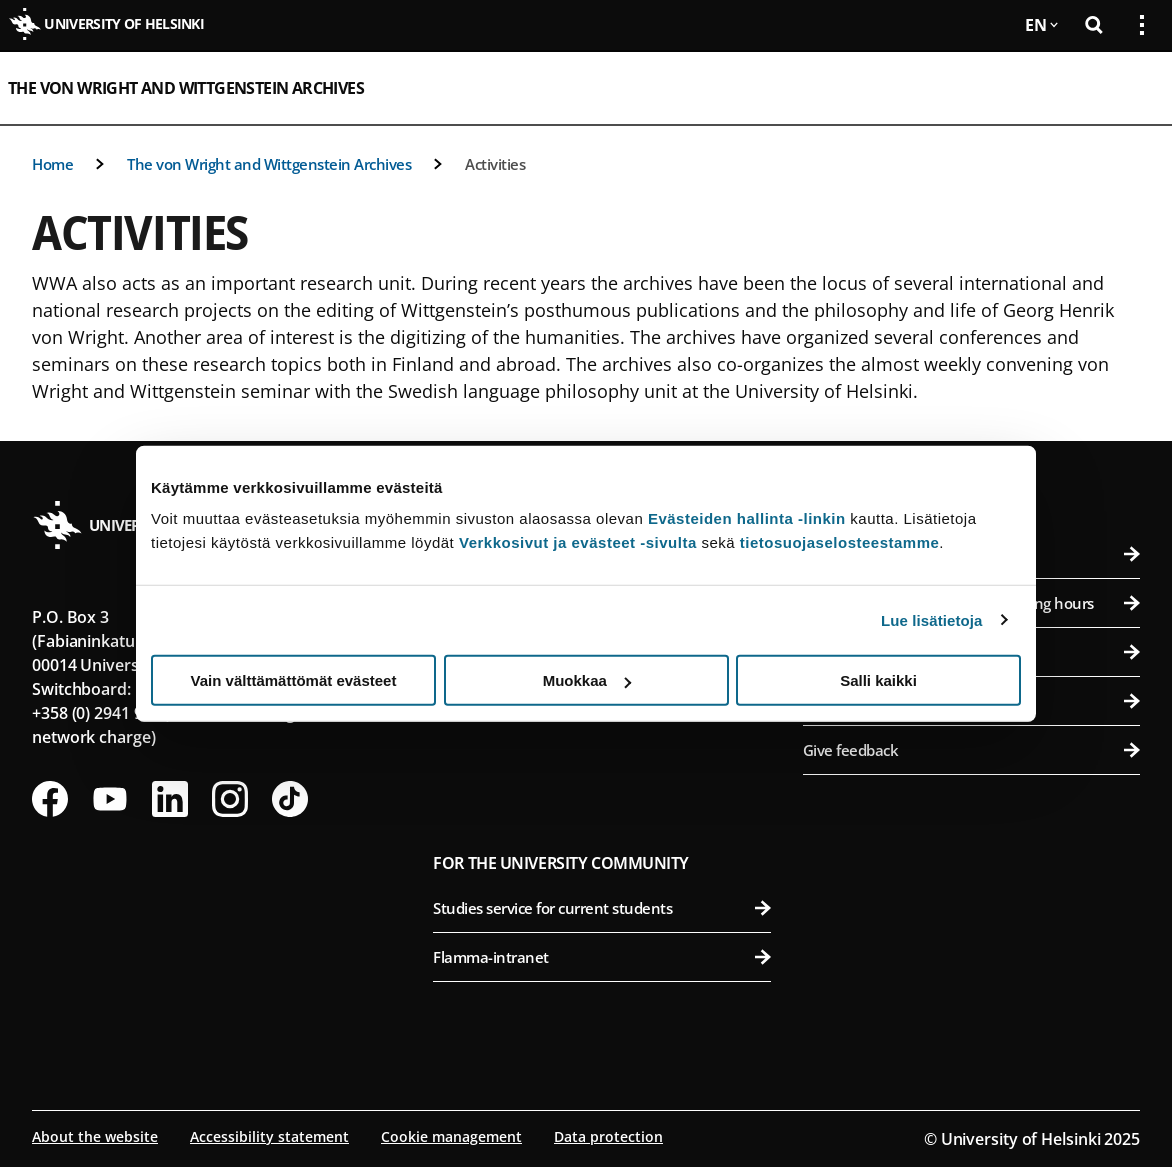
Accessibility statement (269, 1136)
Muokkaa (587, 680)
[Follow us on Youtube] (110, 799)
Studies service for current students (601, 908)
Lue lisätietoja (932, 619)
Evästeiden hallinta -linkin (747, 518)
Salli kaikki (878, 680)
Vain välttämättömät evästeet (294, 680)
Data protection (608, 1136)
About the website (95, 1136)
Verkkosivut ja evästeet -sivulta (578, 542)
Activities (495, 164)
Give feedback (971, 750)
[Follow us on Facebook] (50, 799)
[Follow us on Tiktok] (290, 799)
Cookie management (451, 1136)
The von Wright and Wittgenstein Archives (186, 88)
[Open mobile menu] (1134, 88)
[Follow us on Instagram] (230, 799)
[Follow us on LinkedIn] (170, 799)
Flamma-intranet (601, 957)
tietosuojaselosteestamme (840, 542)
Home (52, 164)
